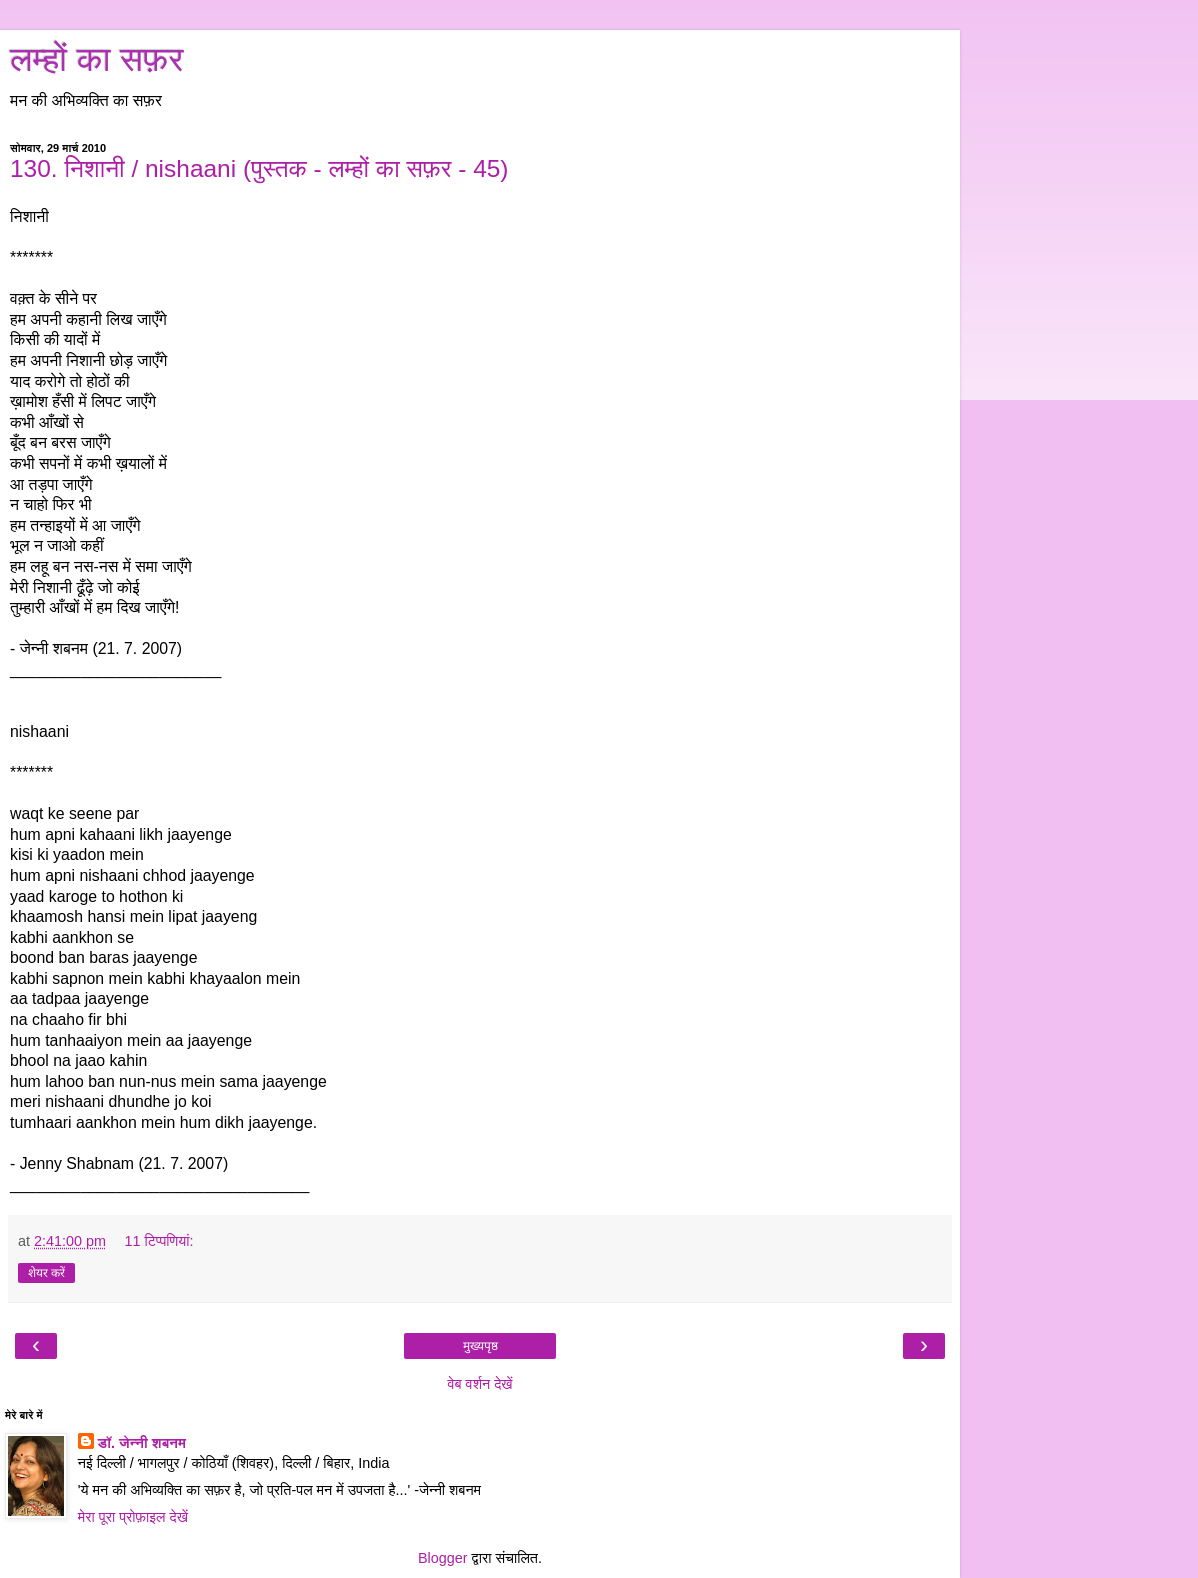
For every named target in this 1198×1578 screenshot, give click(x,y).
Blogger (443, 1558)
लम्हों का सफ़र (96, 59)
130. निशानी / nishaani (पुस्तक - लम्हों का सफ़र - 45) (259, 168)
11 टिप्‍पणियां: (158, 1241)
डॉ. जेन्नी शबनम (142, 1443)
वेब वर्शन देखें (479, 1384)
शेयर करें (46, 1273)
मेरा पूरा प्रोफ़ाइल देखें (133, 1517)
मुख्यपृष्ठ (480, 1346)
